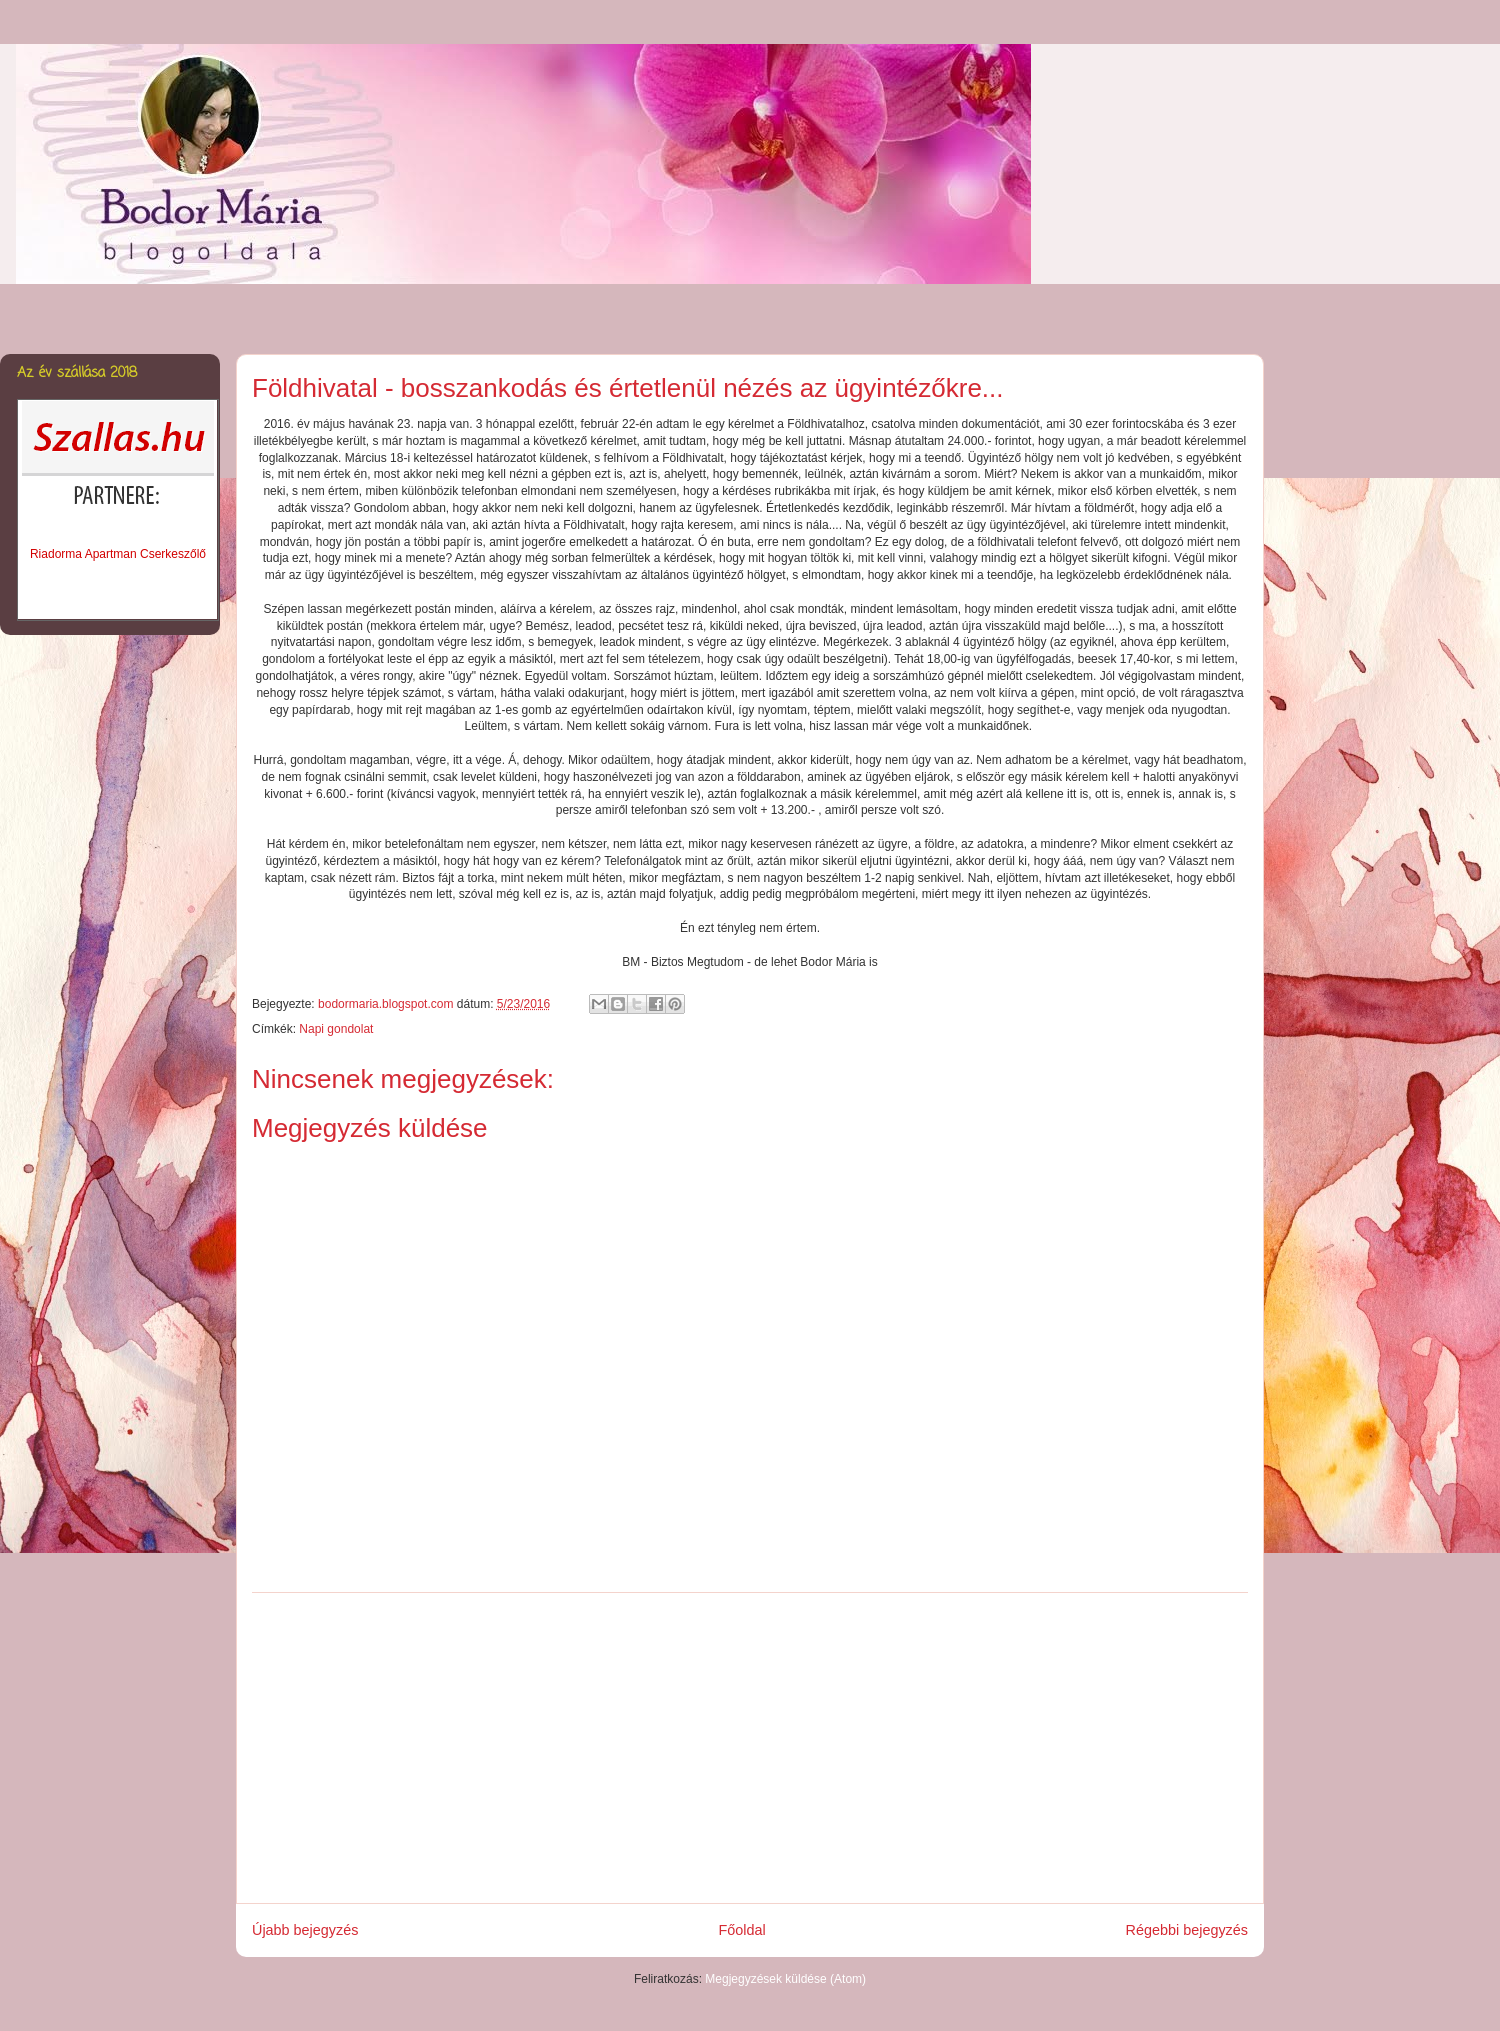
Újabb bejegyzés (305, 1930)
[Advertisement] (750, 1748)
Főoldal (741, 1930)
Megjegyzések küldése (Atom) (785, 1979)
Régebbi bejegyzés (1187, 1930)
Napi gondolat (336, 1029)
